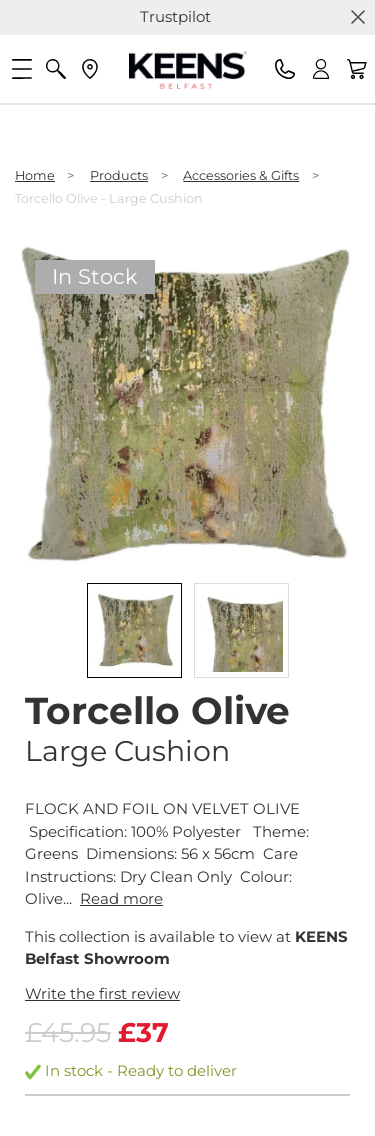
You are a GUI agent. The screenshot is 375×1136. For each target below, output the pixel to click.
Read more (121, 898)
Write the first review (102, 993)
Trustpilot (175, 16)
